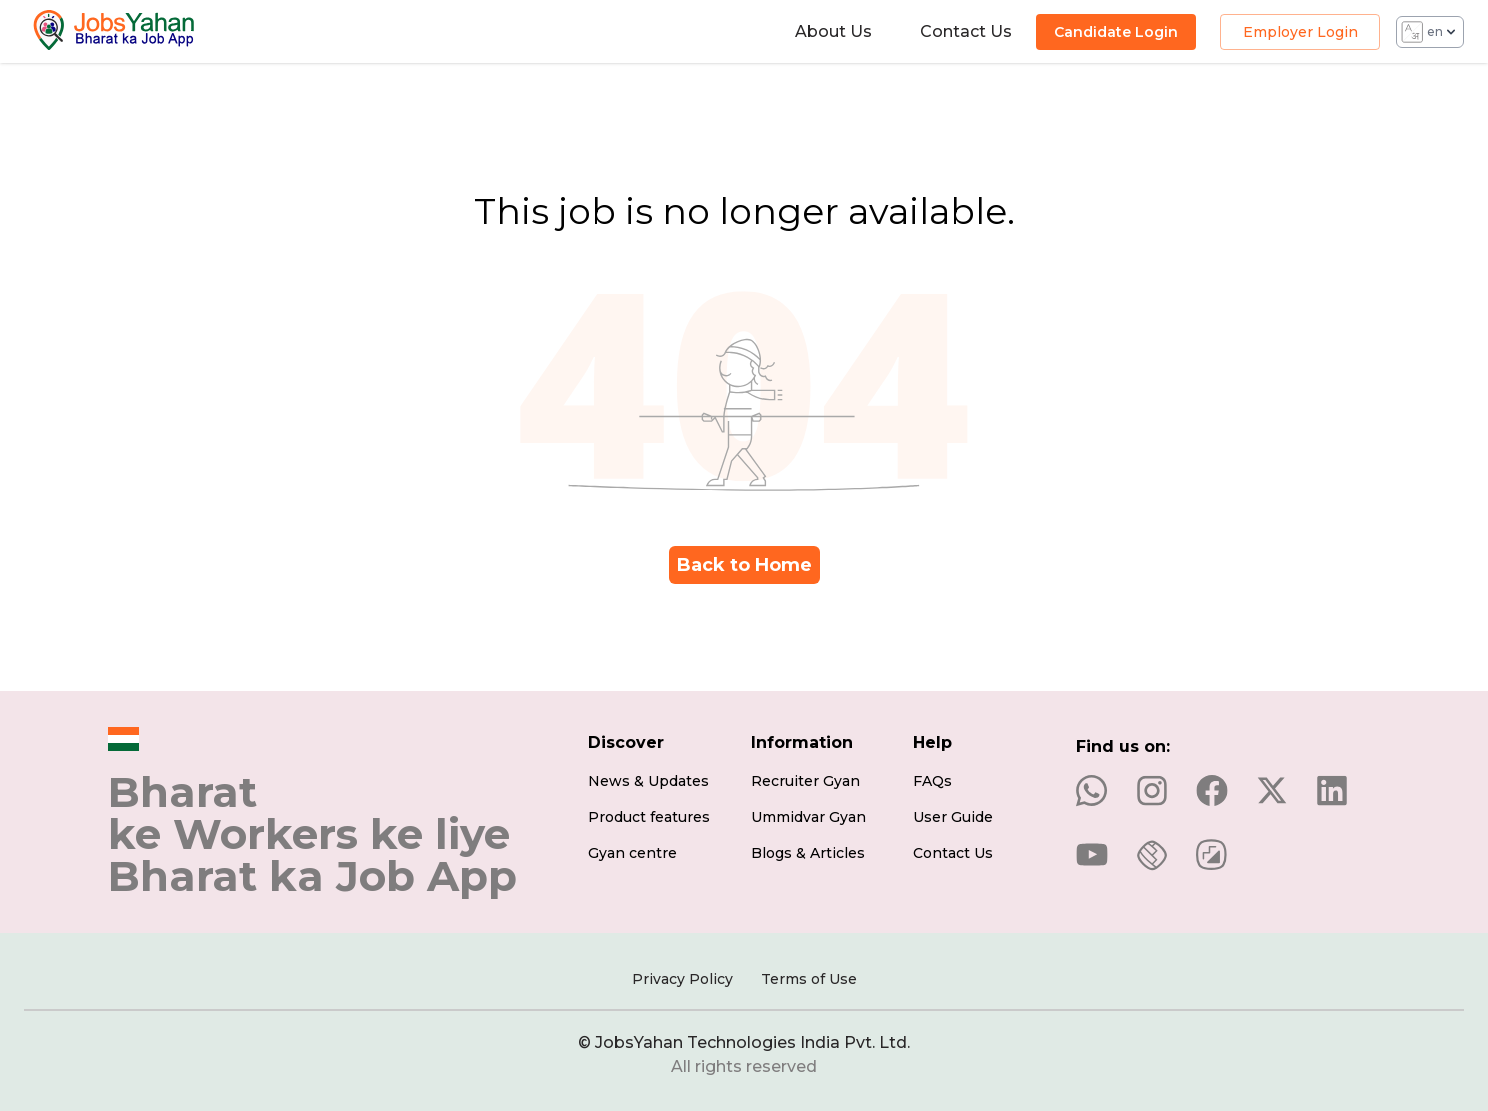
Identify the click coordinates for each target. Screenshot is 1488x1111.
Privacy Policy (682, 979)
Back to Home (744, 565)
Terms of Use (809, 979)
